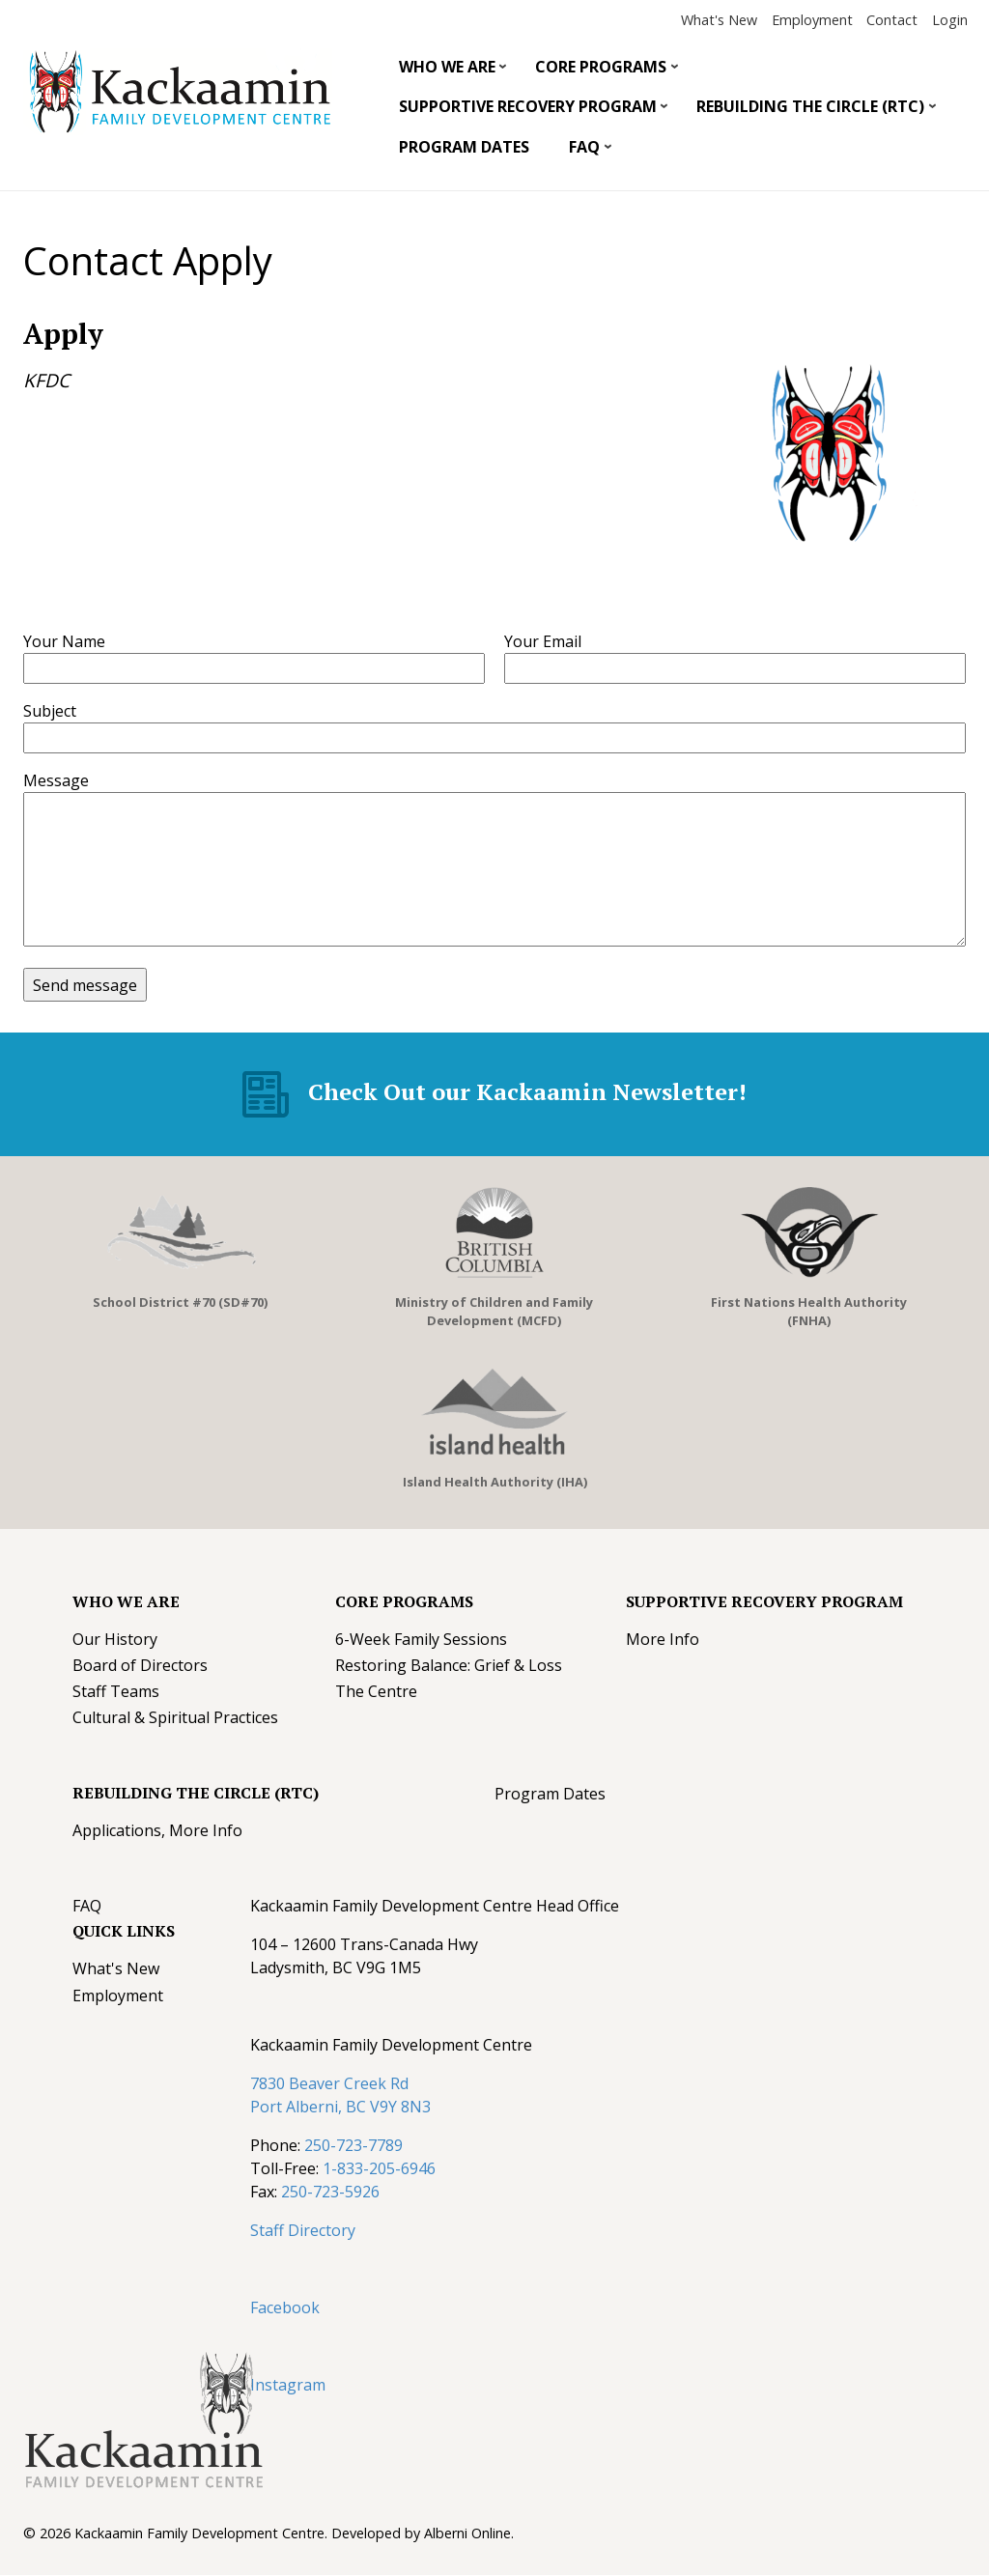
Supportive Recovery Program (526, 111)
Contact (892, 20)
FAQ (583, 151)
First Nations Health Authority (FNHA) (809, 1311)
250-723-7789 (353, 2145)
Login (950, 20)
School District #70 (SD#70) (180, 1302)
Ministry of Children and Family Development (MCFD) (494, 1311)
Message (56, 780)
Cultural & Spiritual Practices (175, 1717)
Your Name (64, 641)
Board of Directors (140, 1665)
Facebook (285, 2307)
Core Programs (600, 71)
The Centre (376, 1691)
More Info (662, 1639)
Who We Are (445, 71)
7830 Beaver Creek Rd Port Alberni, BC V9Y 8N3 (340, 2095)
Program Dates (464, 146)
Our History (114, 1639)
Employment (812, 20)
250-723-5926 (330, 2191)
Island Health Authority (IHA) (495, 1481)
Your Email (542, 641)
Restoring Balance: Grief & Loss (448, 1665)
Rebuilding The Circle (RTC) (809, 111)
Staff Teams (115, 1691)
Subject (49, 711)
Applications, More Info (157, 1830)
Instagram (287, 2384)
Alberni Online (467, 2533)
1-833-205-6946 (379, 2168)
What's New (719, 20)
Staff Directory (302, 2230)
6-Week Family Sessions (421, 1639)
